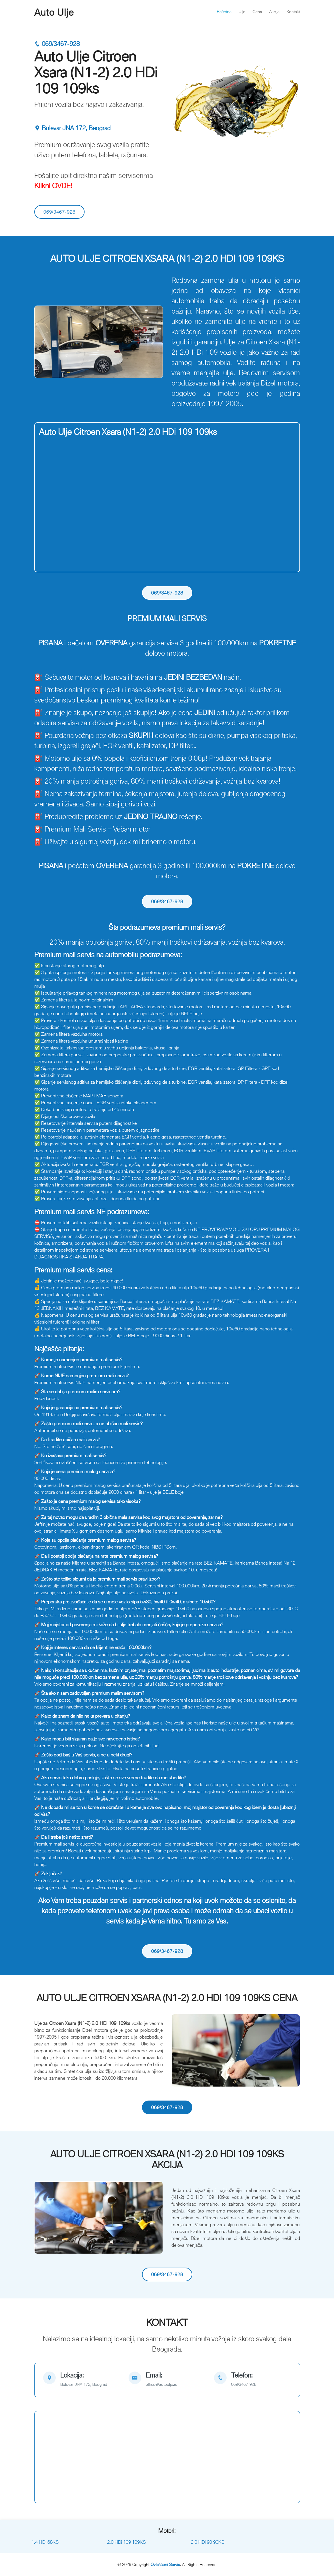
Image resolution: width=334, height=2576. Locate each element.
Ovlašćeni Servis (165, 2564)
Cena (257, 11)
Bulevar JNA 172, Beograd (72, 128)
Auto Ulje (54, 12)
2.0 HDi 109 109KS (126, 2542)
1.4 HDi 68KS (45, 2542)
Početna (224, 11)
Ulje (242, 11)
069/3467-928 (57, 43)
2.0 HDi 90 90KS (207, 2542)
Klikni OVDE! (53, 185)
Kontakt (293, 11)
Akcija (274, 11)
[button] (44, 342)
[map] (81, 2380)
